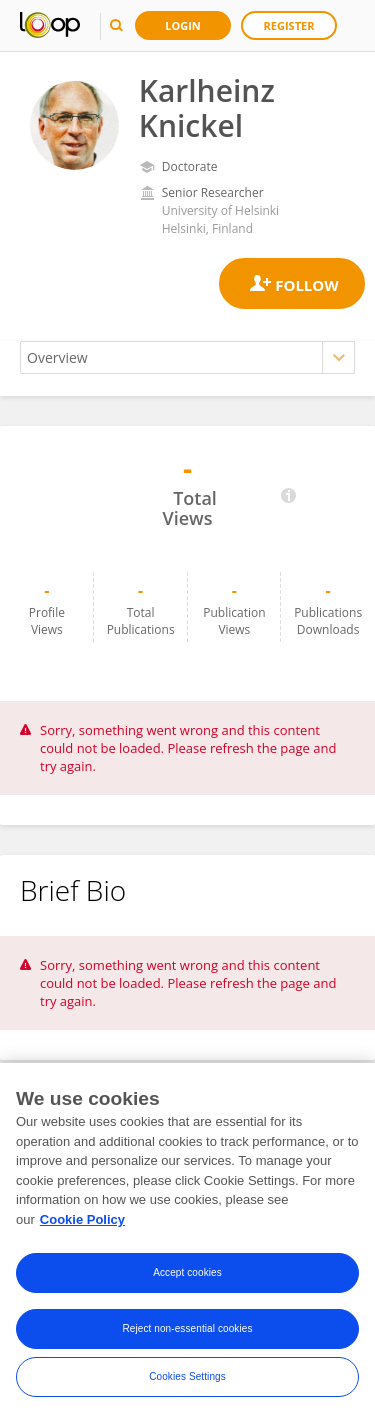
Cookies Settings (187, 1382)
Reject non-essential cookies (187, 1334)
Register (289, 25)
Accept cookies (187, 1278)
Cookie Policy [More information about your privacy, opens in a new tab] (82, 1224)
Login (183, 25)
